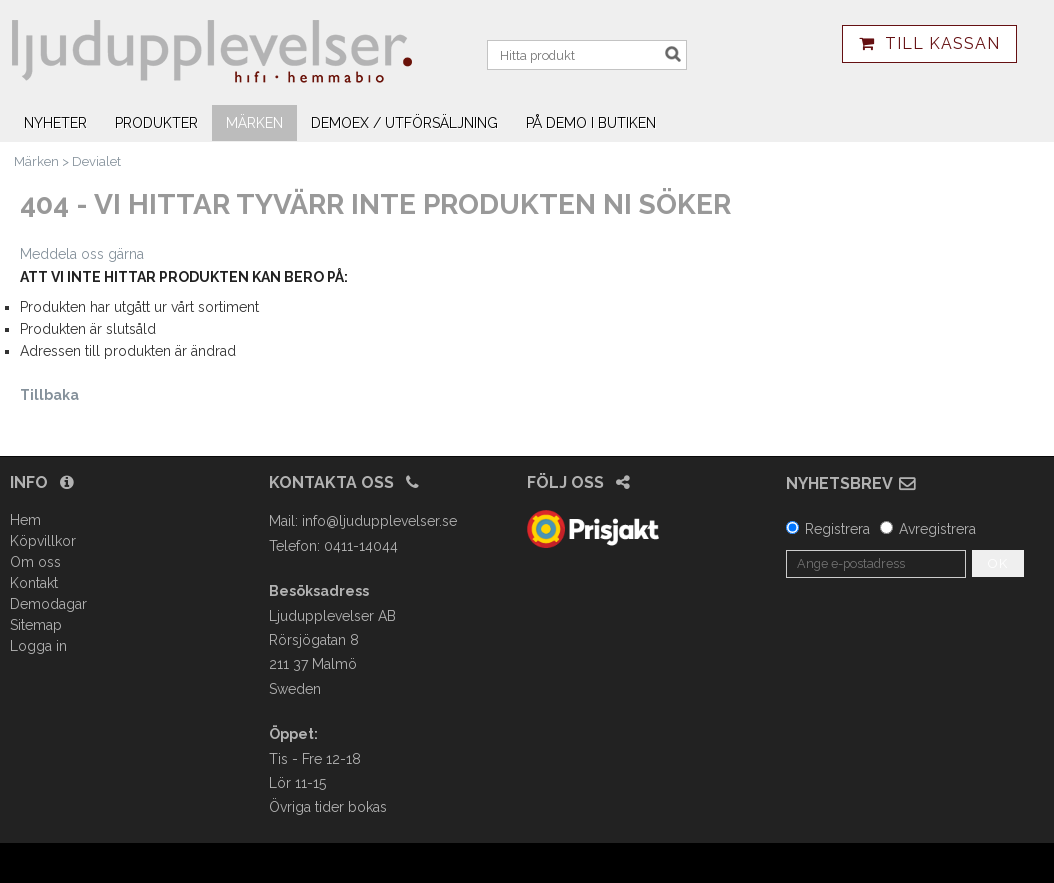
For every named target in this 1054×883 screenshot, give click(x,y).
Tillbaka (49, 395)
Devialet (96, 161)
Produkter (156, 123)
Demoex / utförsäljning (404, 123)
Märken (254, 123)
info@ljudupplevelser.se (379, 521)
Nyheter (55, 123)
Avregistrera (937, 529)
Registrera (837, 529)
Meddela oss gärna (82, 254)
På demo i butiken (591, 123)
